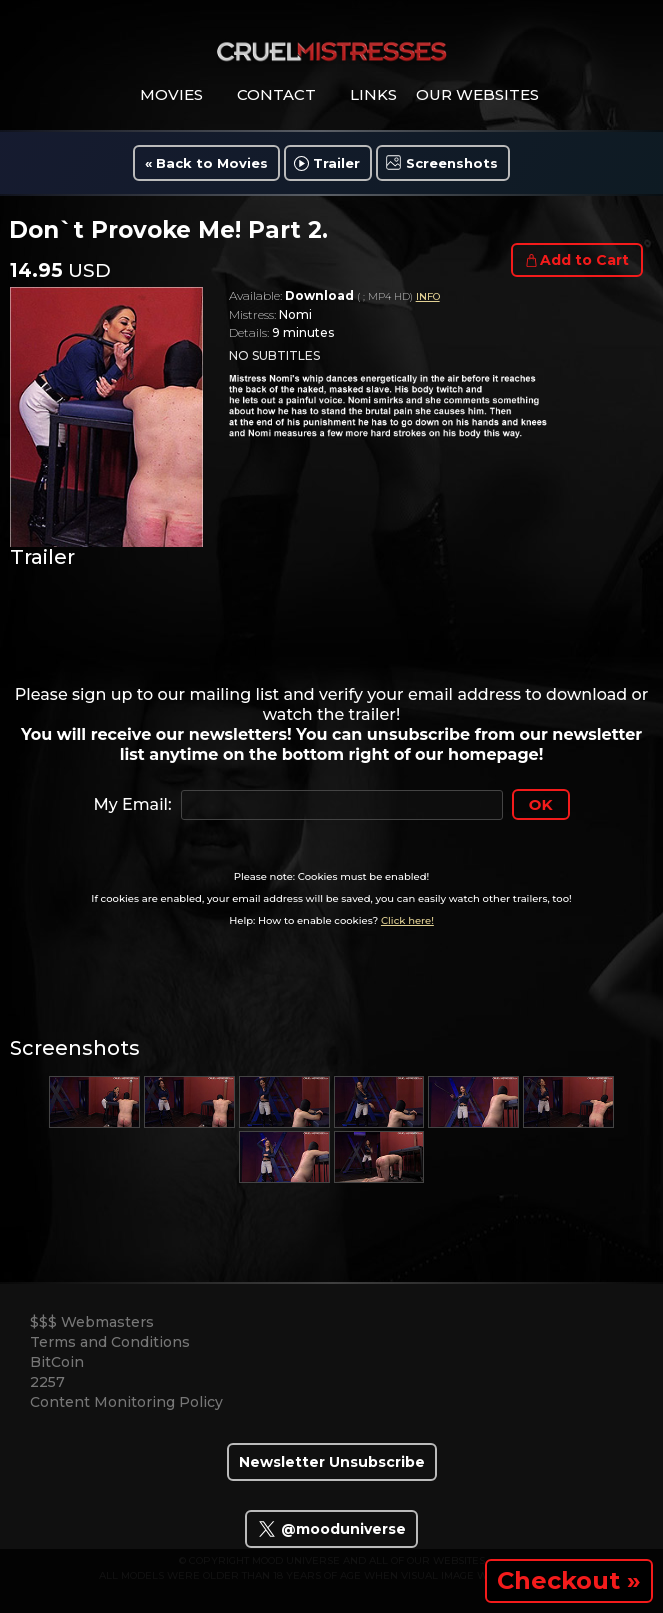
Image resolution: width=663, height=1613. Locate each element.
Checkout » (569, 1580)
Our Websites (477, 94)
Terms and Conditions (110, 1342)
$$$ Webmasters (92, 1322)
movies (171, 94)
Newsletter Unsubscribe (332, 1462)
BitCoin (57, 1362)
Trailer (336, 163)
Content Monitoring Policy (126, 1402)
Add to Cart (584, 260)
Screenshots (452, 163)
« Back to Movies (206, 163)
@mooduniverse (331, 1529)
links (373, 94)
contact (276, 94)
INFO (428, 296)
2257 (47, 1382)
